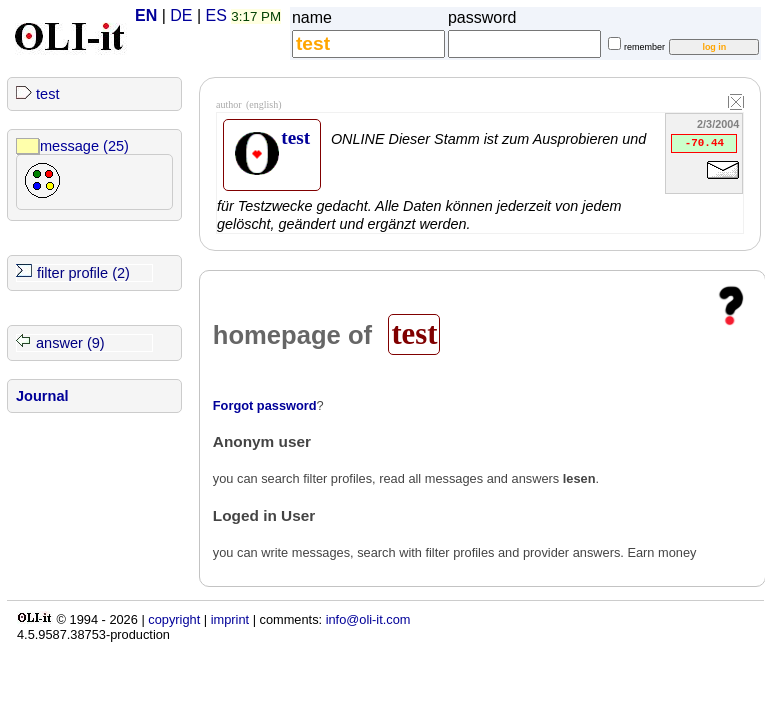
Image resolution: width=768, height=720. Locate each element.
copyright (174, 619)
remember (644, 47)
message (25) (84, 146)
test (47, 94)
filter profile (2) (83, 273)
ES (216, 15)
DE (181, 15)
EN (146, 15)
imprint (230, 619)
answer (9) (70, 343)
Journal (42, 396)
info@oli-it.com (368, 619)
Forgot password (265, 405)
